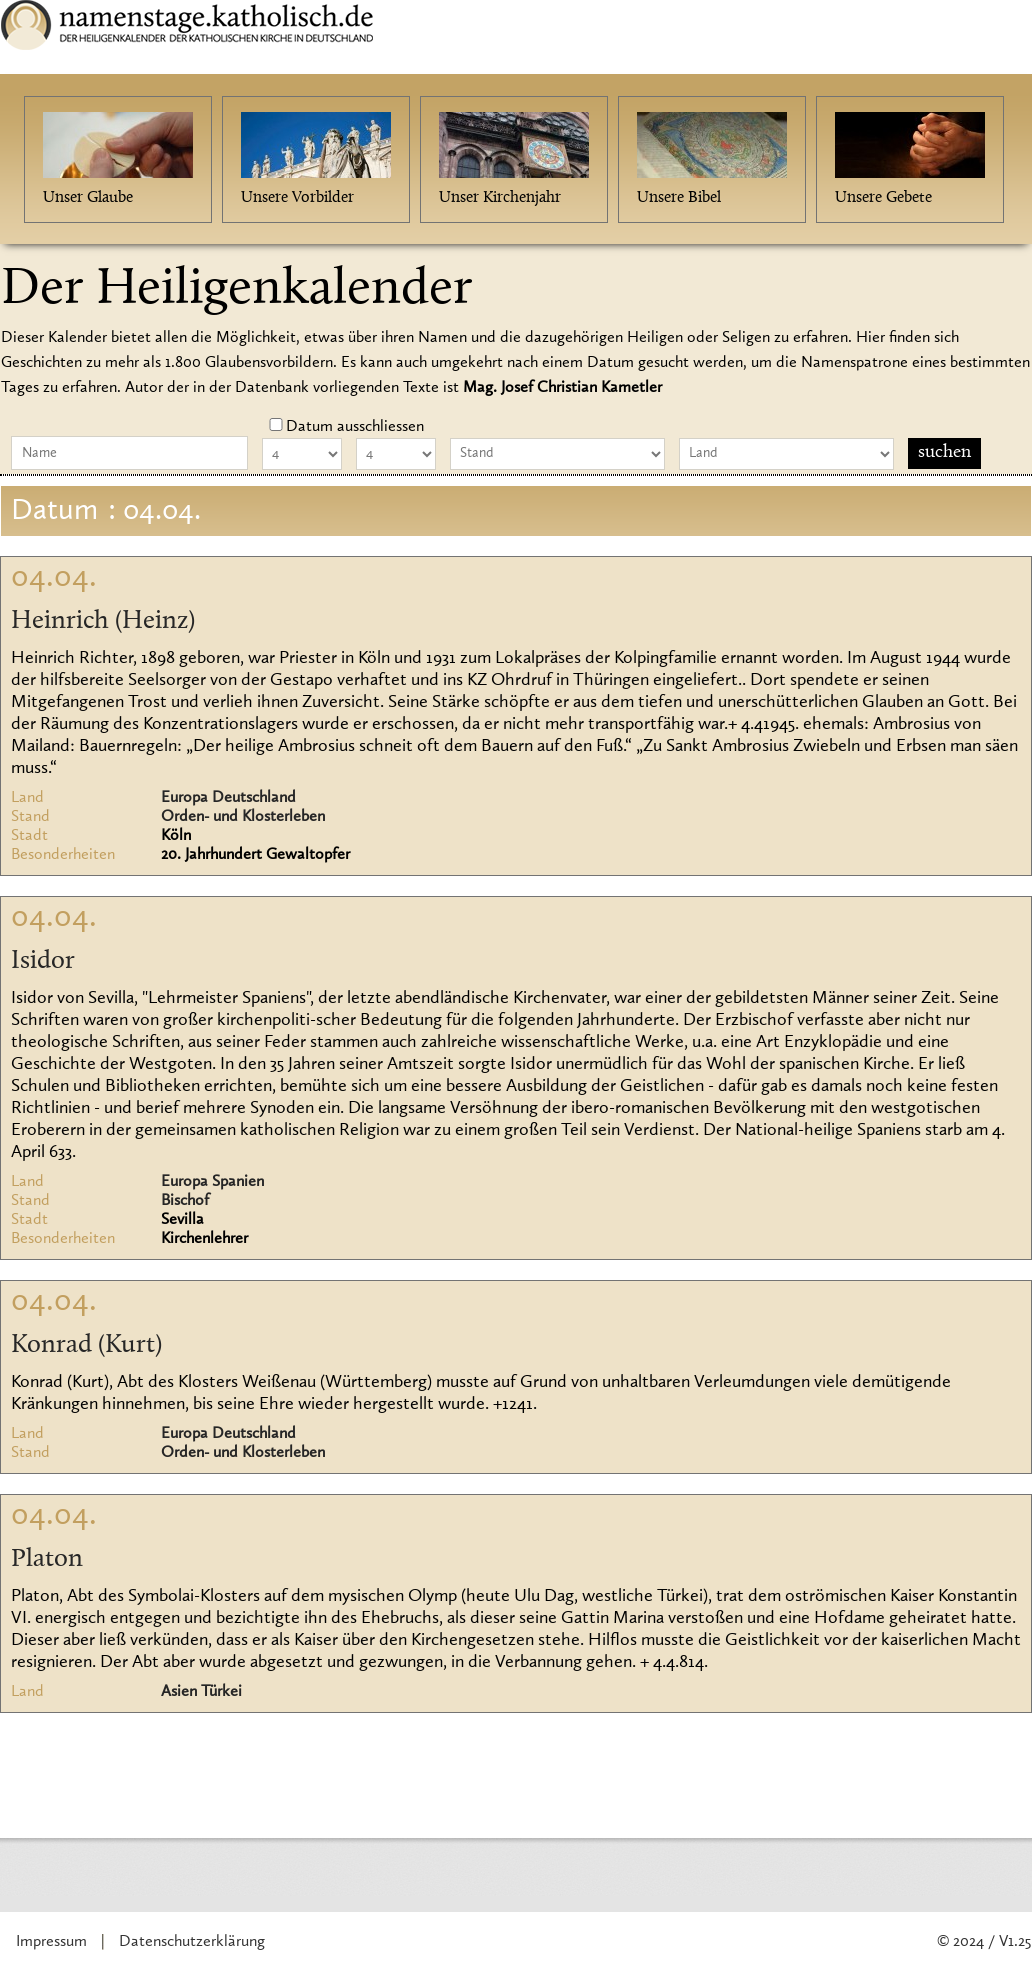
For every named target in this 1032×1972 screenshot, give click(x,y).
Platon (47, 1560)
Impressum (51, 1942)
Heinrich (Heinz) (103, 622)
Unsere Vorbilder (297, 198)
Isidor (43, 962)
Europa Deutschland (228, 798)
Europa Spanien (212, 1182)
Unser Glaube (88, 198)
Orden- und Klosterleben (243, 817)
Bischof (185, 1201)
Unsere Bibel (679, 198)
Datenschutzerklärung (192, 1942)
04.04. (54, 578)
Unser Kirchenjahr (500, 198)
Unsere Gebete (883, 198)
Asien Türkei (201, 1692)
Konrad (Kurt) (86, 1346)
